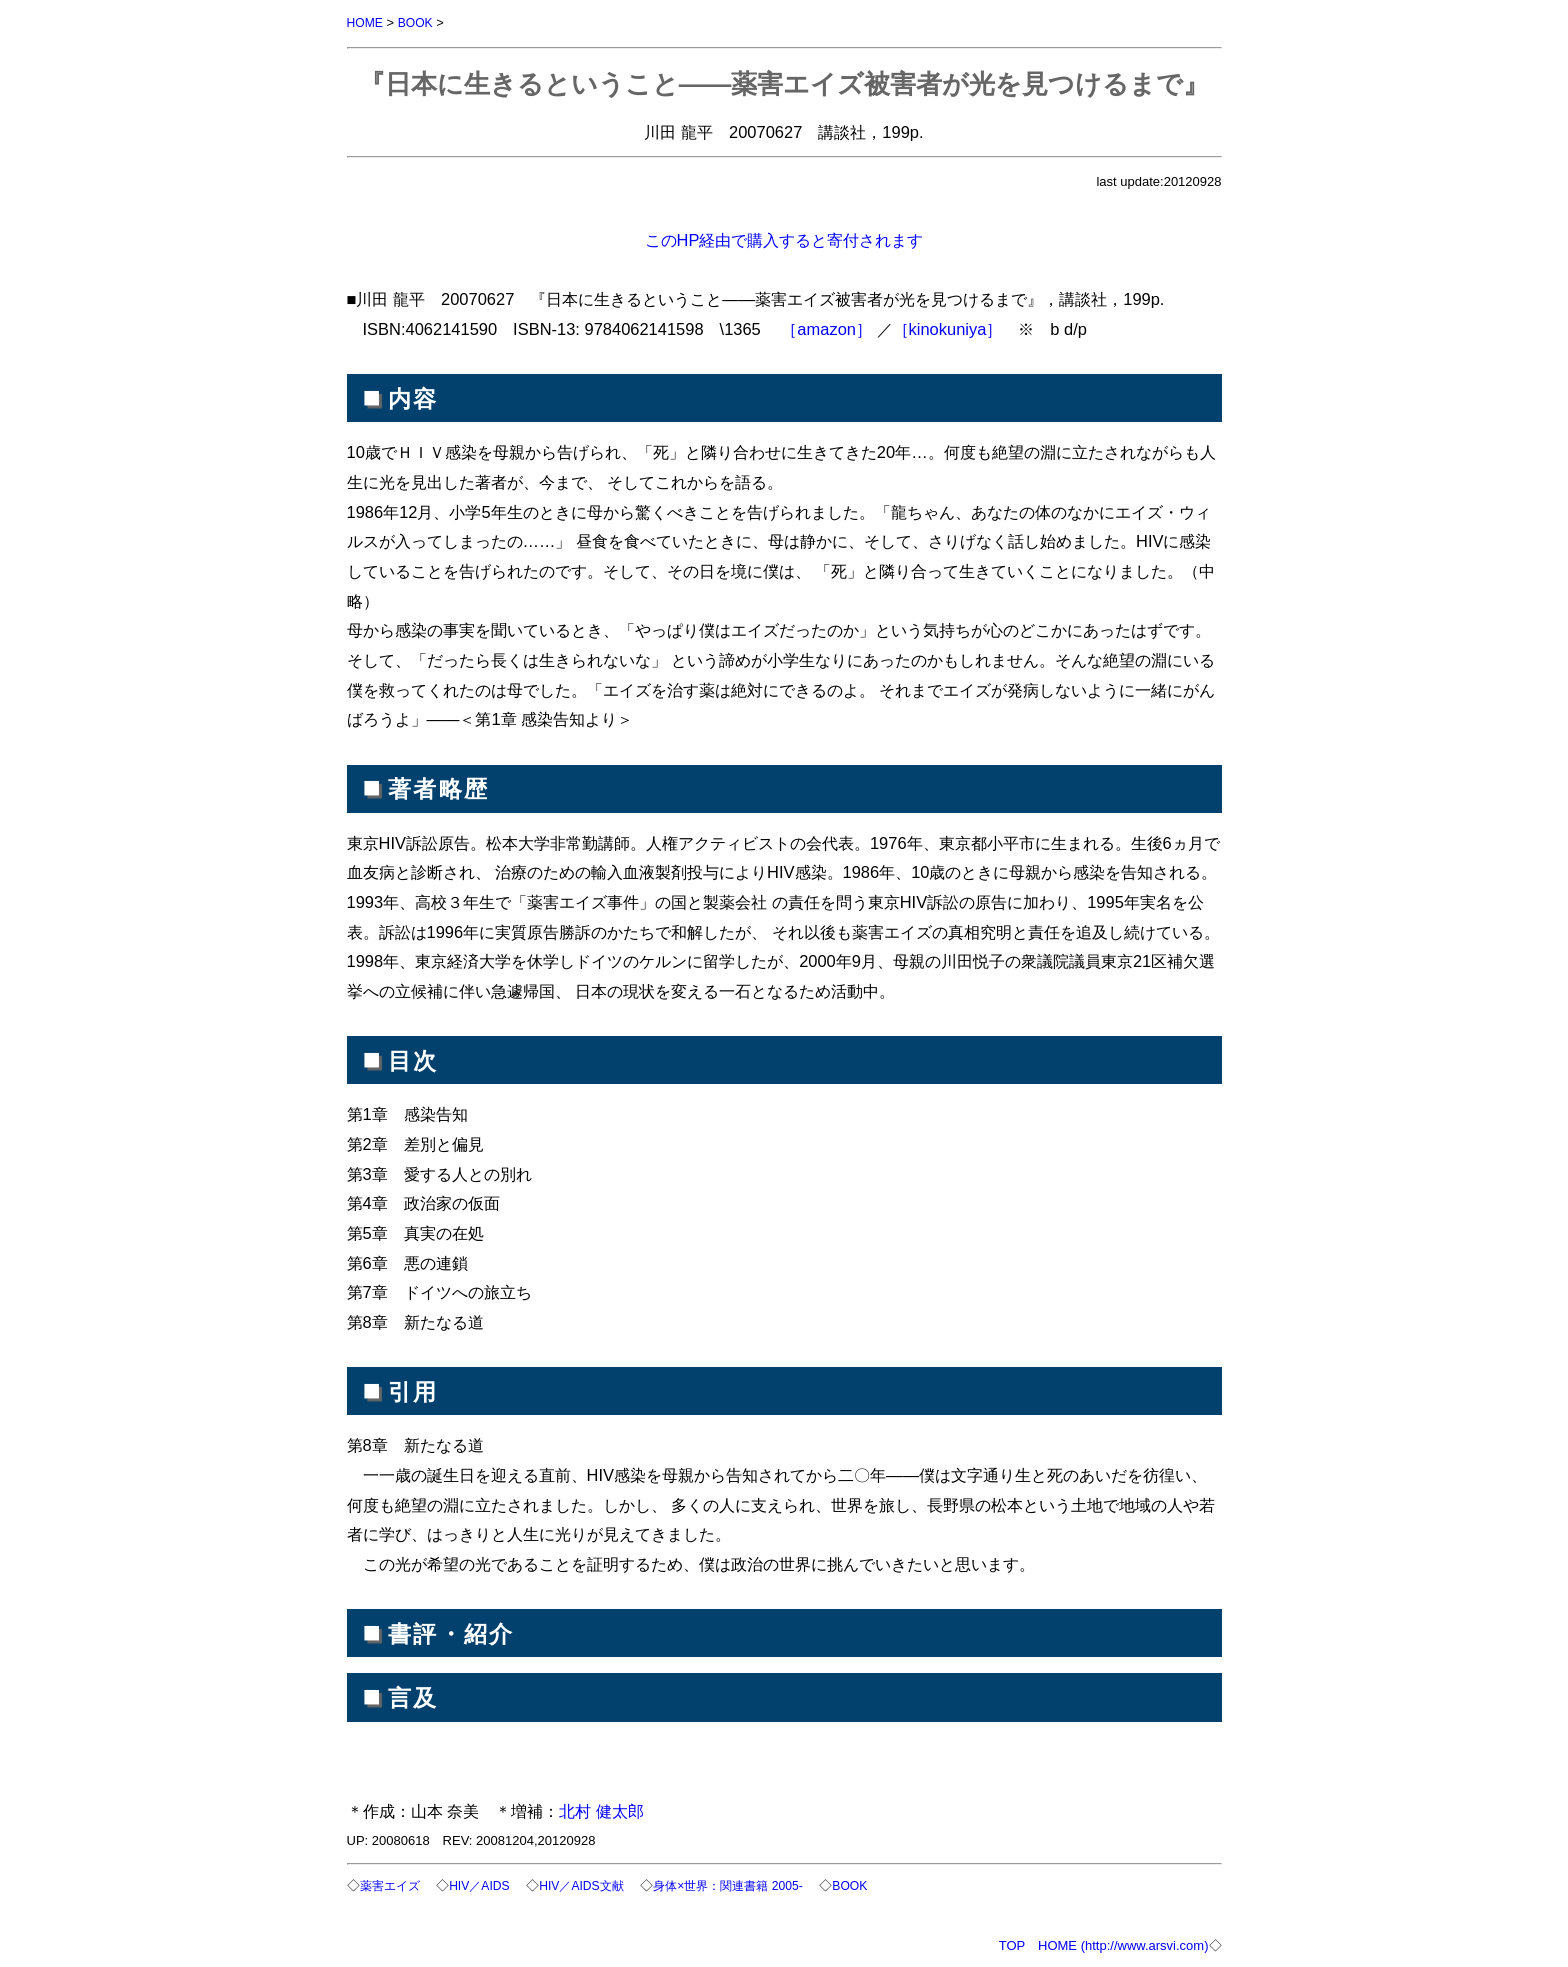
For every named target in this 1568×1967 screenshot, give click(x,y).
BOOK (419, 22)
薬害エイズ (392, 1884)
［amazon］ (826, 328)
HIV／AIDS (486, 1884)
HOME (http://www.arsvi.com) (1123, 1943)
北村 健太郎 (601, 1810)
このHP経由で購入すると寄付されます (784, 239)
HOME (366, 22)
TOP (1012, 1943)
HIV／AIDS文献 (594, 1884)
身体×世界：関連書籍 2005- (749, 1884)
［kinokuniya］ (948, 328)
